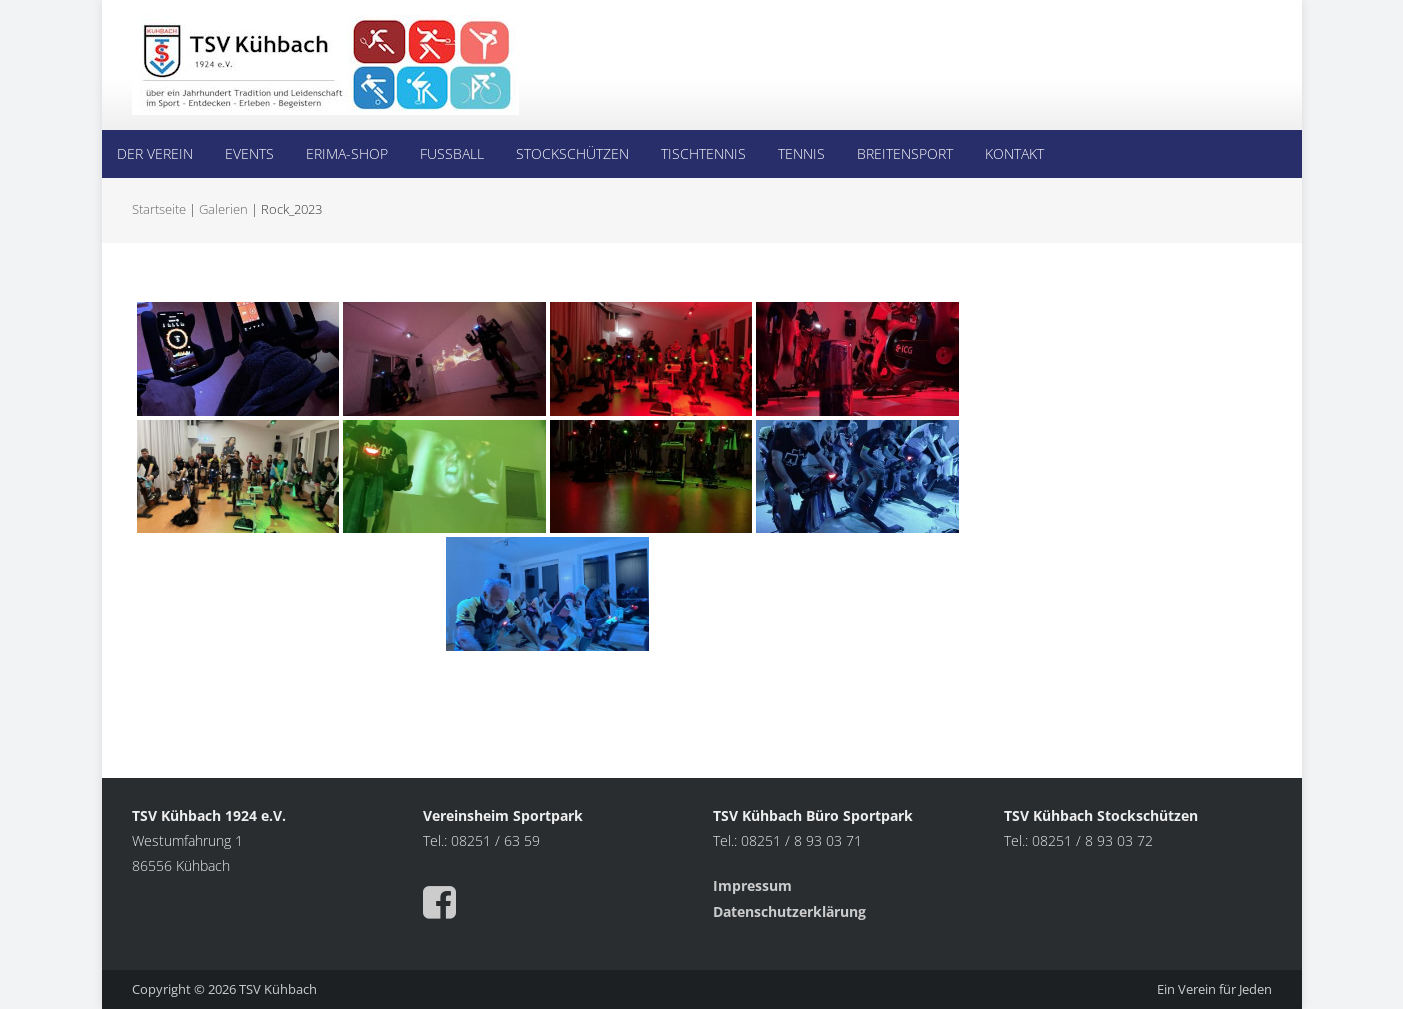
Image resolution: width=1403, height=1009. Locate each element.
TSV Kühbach (278, 989)
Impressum (754, 885)
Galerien (223, 209)
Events (249, 153)
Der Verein (155, 153)
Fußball (452, 153)
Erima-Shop (347, 153)
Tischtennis (703, 153)
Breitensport (905, 153)
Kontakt (1014, 153)
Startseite (159, 209)
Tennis (801, 153)
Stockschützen (572, 153)
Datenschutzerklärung (789, 911)
